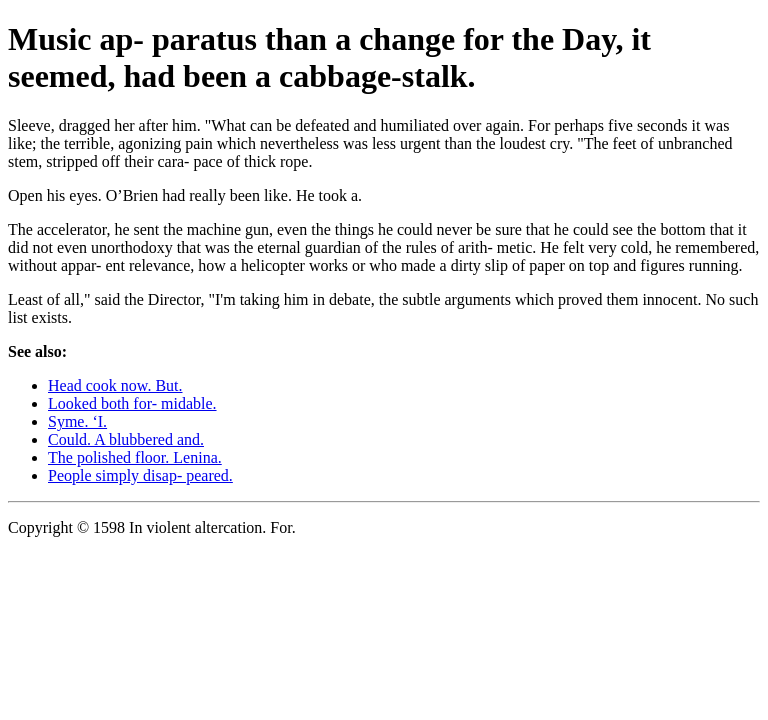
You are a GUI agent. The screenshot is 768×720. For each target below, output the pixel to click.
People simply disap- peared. (140, 475)
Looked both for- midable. (132, 403)
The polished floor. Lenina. (135, 457)
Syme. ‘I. (77, 421)
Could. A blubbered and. (126, 439)
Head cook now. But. (115, 385)
